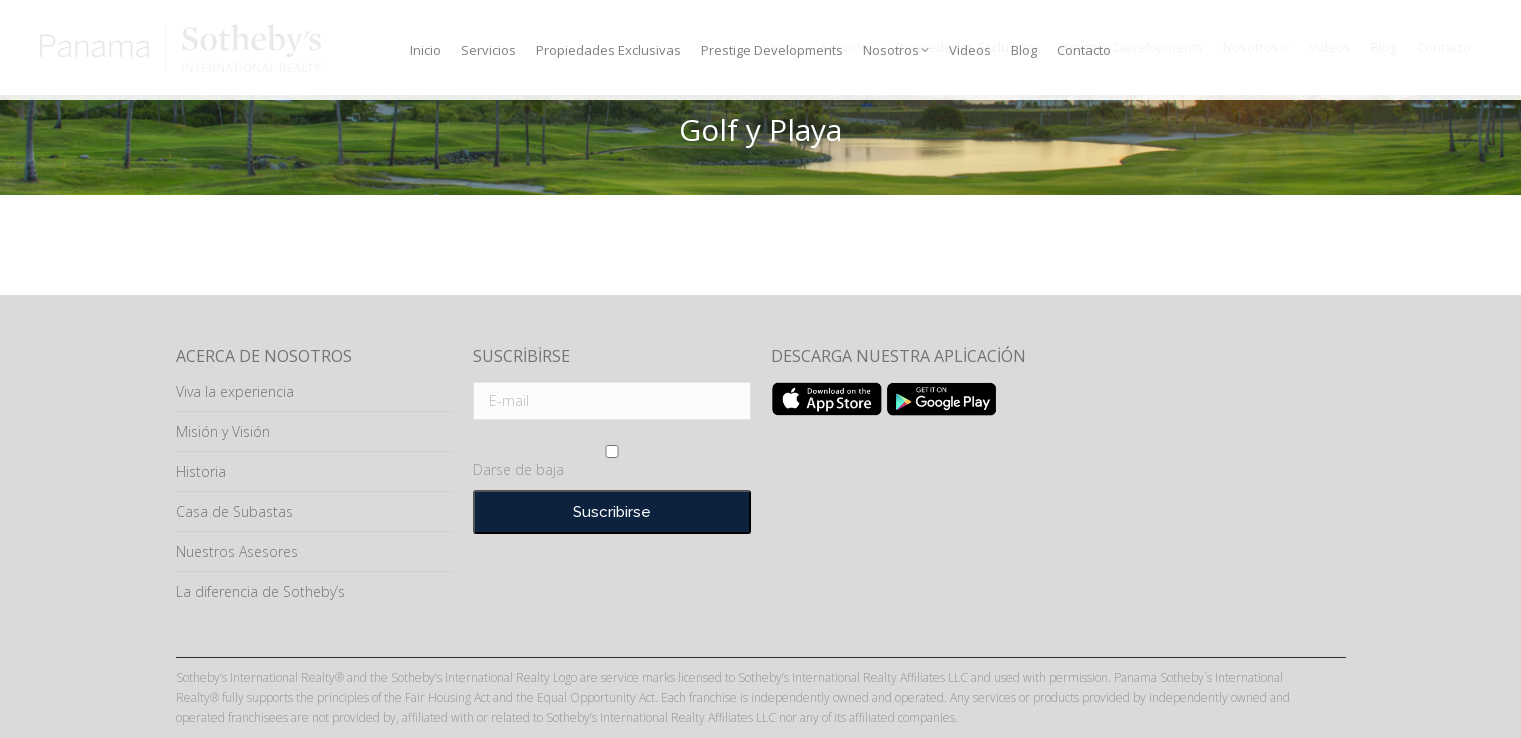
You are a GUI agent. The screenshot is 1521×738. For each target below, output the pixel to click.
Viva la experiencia (235, 391)
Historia (201, 471)
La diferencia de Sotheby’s (260, 591)
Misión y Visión (223, 431)
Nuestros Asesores (237, 551)
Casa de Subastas (234, 511)
